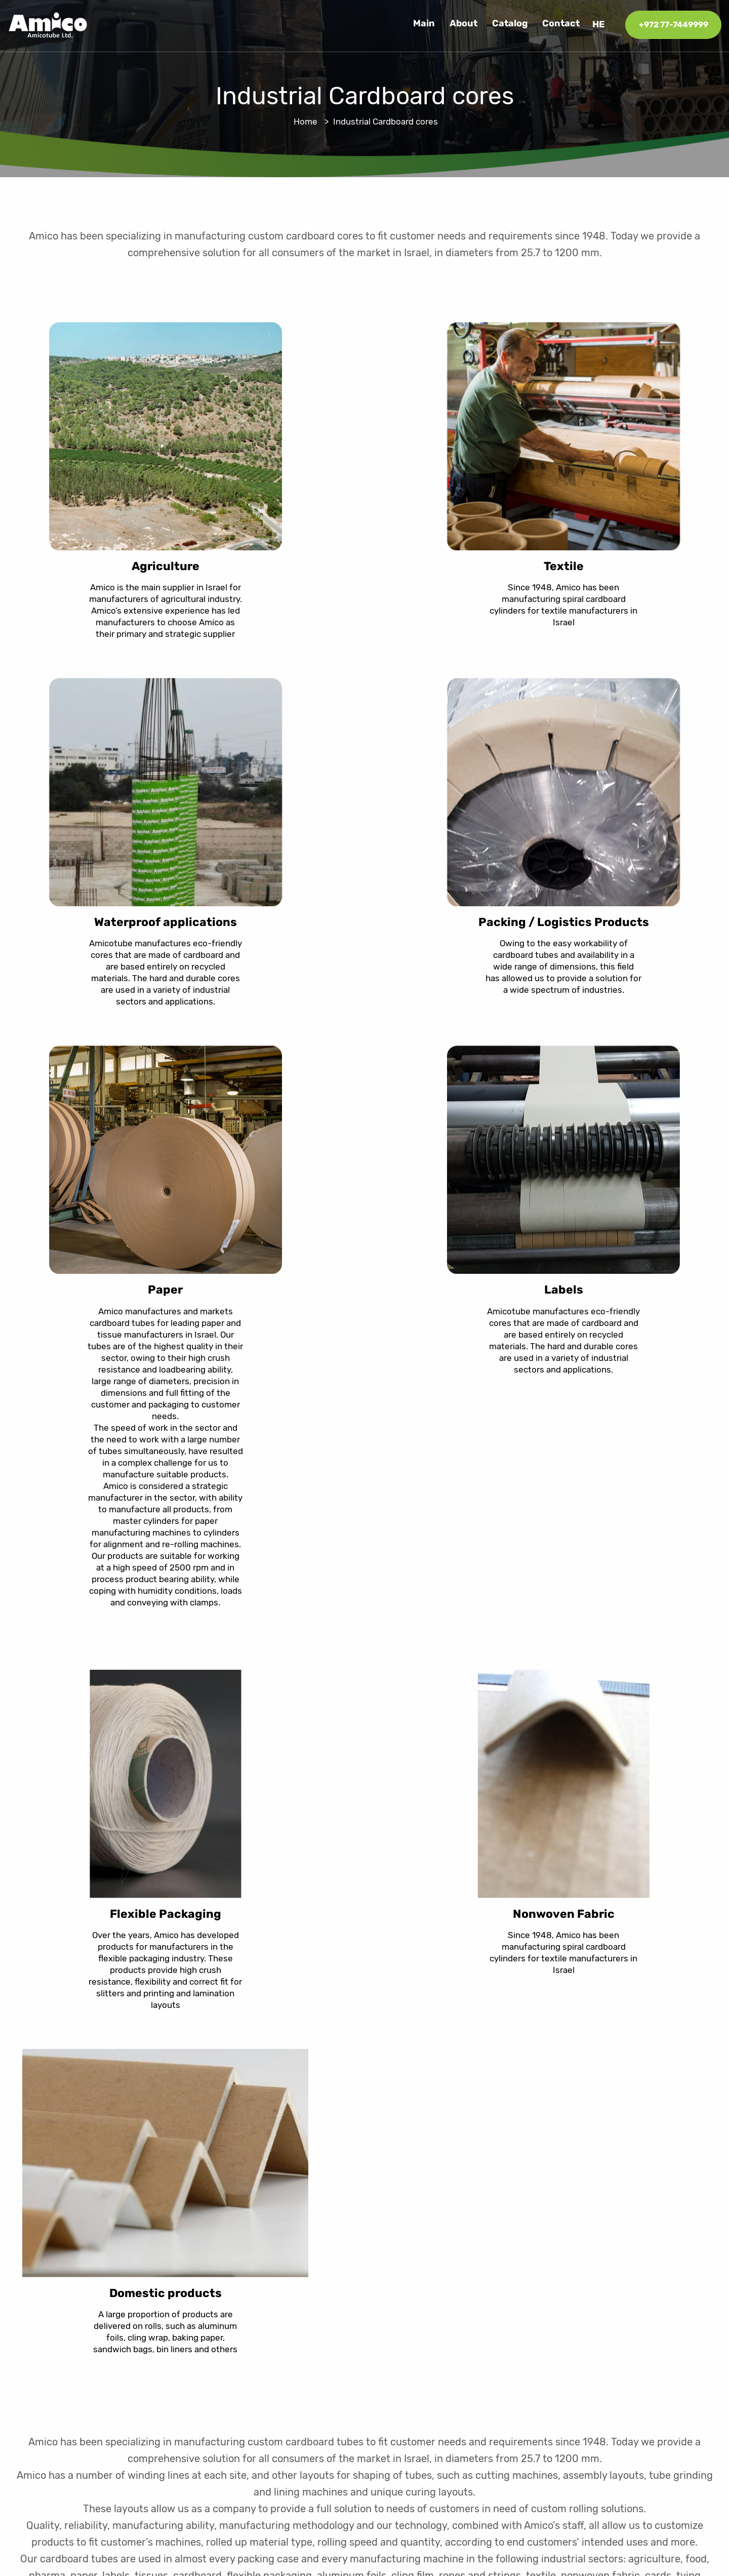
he (598, 24)
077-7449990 (661, 2372)
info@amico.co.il (668, 2387)
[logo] (48, 24)
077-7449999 (673, 2358)
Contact (561, 24)
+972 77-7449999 (673, 24)
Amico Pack (496, 2383)
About (463, 24)
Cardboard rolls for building (526, 2343)
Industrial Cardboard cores (525, 2363)
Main (424, 24)
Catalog (510, 24)
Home (305, 121)
